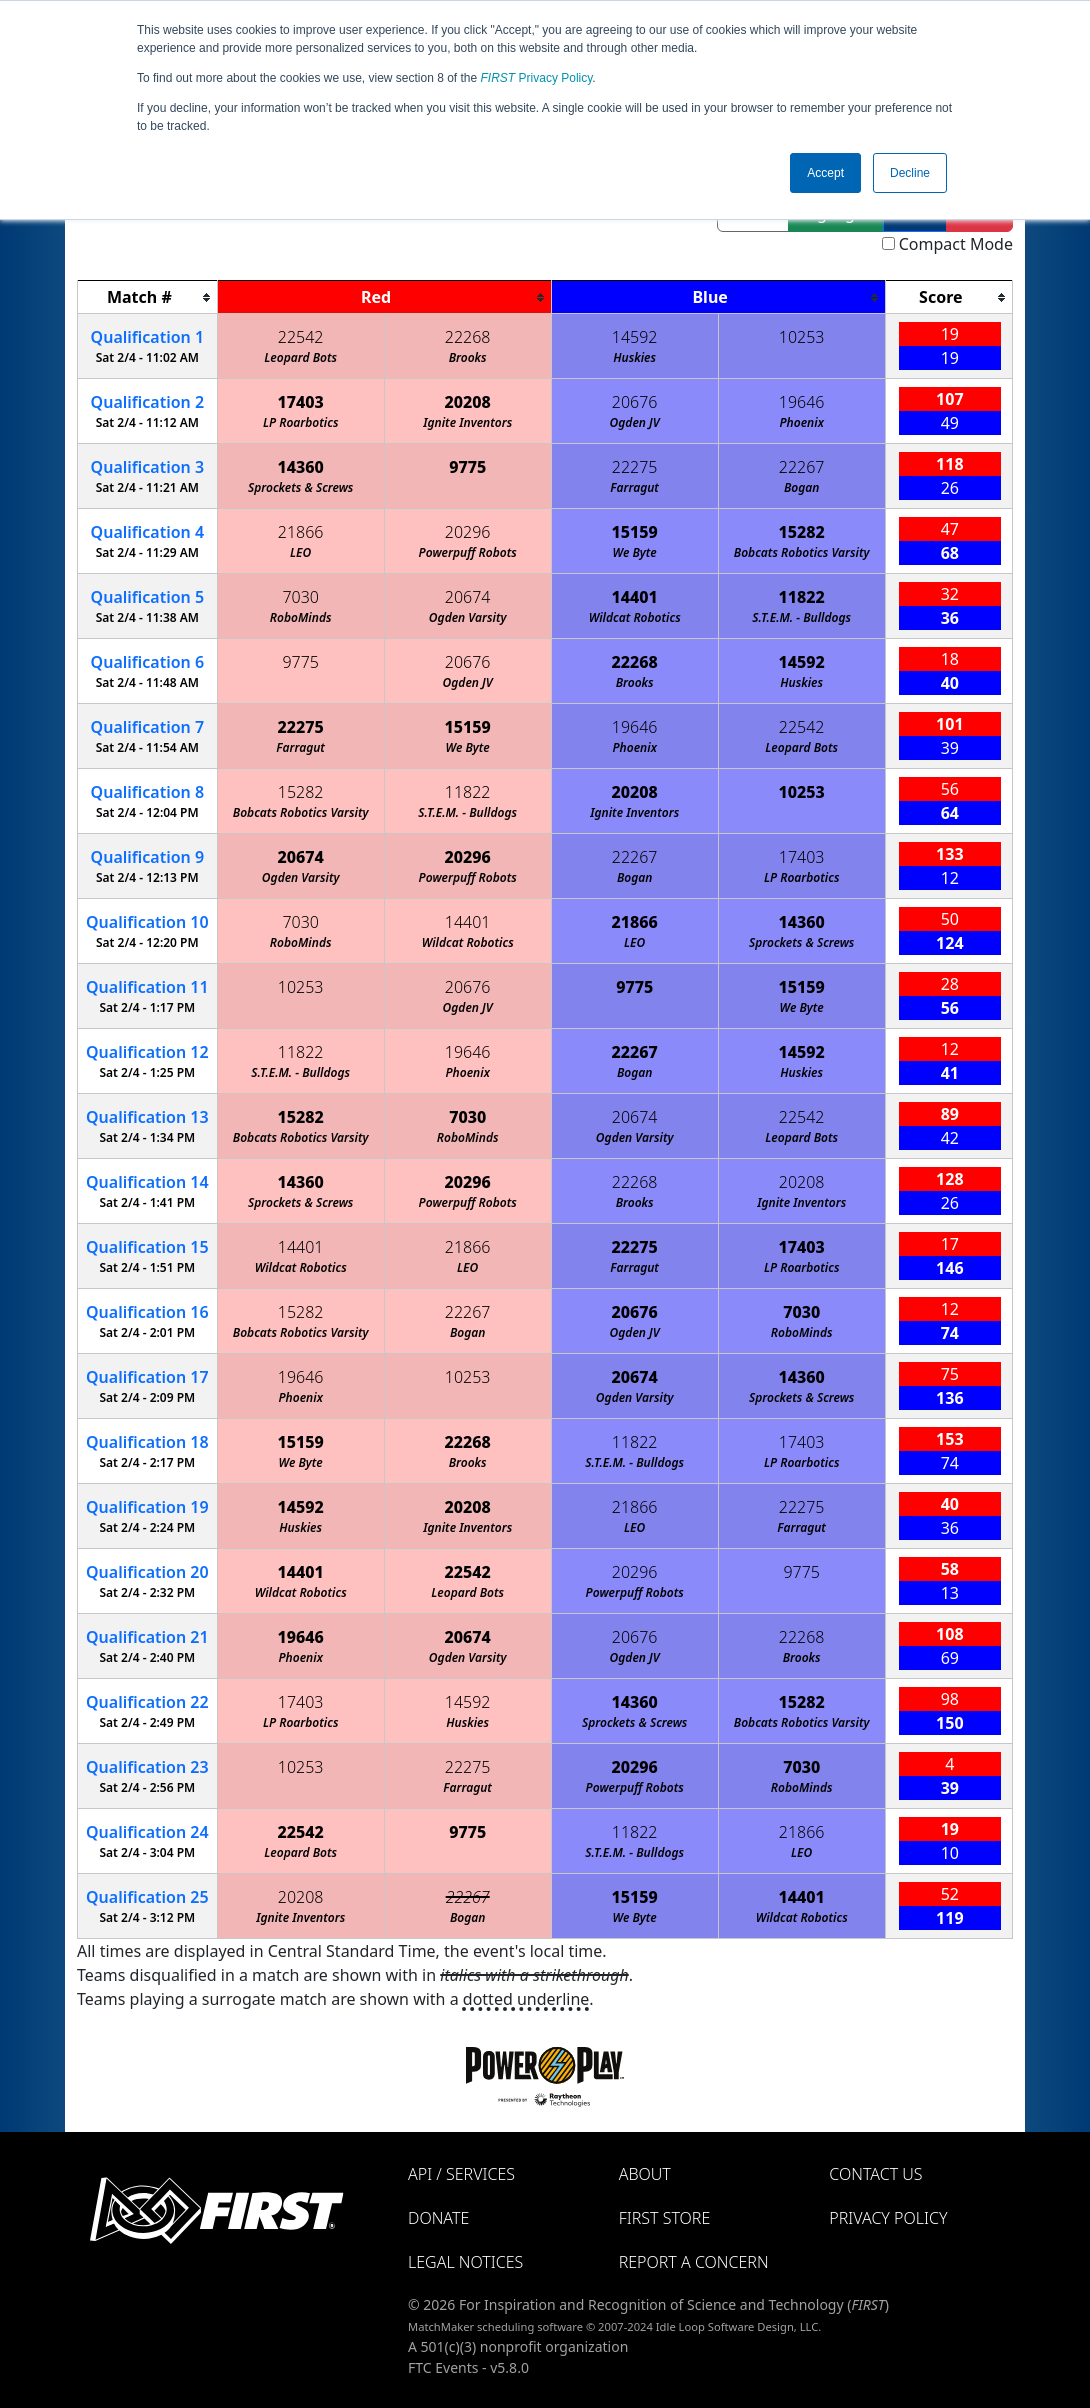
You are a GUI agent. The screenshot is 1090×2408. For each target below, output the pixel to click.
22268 (468, 337)
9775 (467, 467)
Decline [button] (910, 173)
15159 (635, 532)
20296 (468, 532)
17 (147, 1377)
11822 (802, 597)
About (645, 2174)
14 (147, 1182)
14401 (635, 597)
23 (147, 1767)
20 (147, 1572)
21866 (301, 532)
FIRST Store (665, 2218)
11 (147, 987)
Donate (438, 2218)
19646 (802, 402)
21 (147, 1637)
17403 (301, 402)
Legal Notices (465, 2262)
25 (147, 1897)
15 (147, 1247)
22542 (301, 337)
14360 (301, 467)
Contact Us (875, 2174)
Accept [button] (825, 173)
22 (147, 1702)
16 (147, 1312)
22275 (635, 467)
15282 (802, 532)
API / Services (461, 2174)
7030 (300, 597)
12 (147, 1052)
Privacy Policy (537, 78)
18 (147, 1442)
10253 (802, 337)
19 (147, 1507)
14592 (635, 337)
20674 (468, 597)
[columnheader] (148, 297)
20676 (635, 402)
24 (147, 1832)
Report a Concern (694, 2262)
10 (147, 922)
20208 (468, 402)
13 (147, 1117)
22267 (802, 467)
